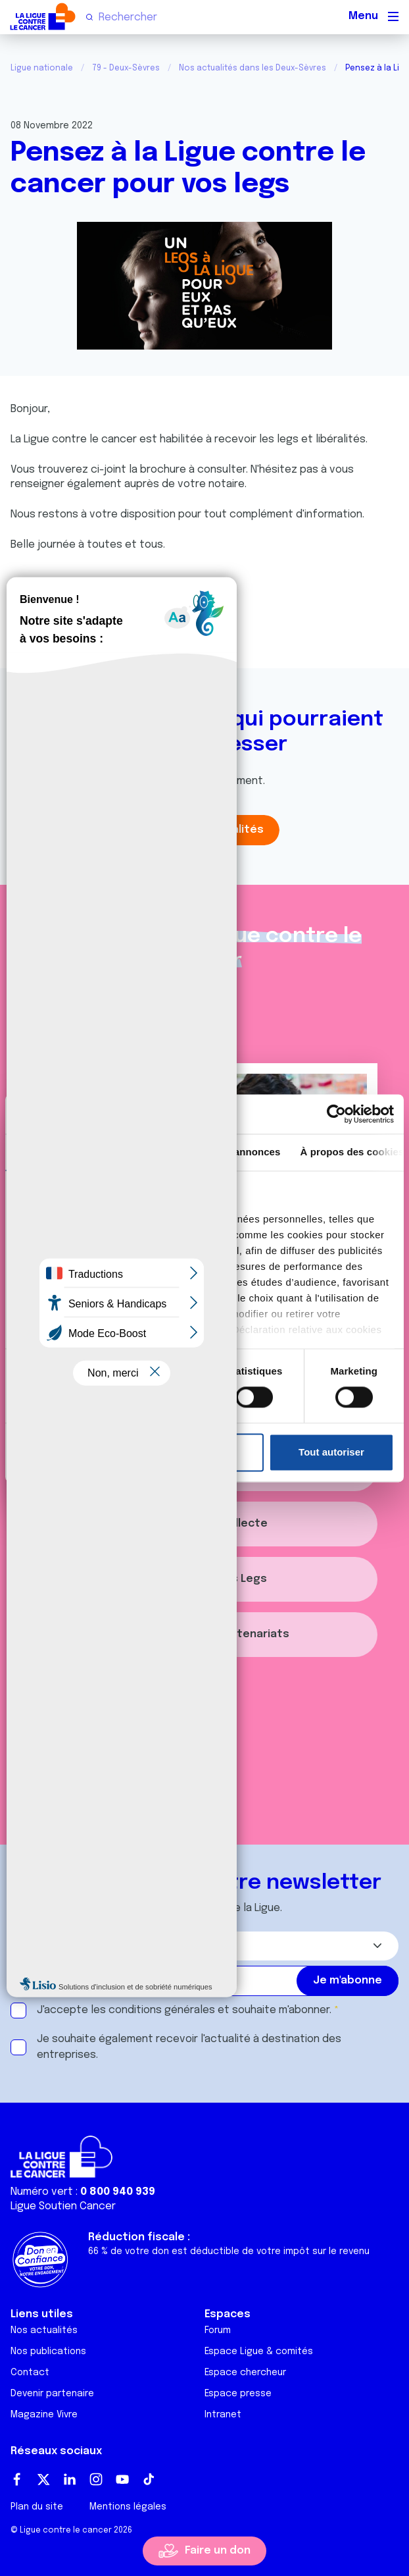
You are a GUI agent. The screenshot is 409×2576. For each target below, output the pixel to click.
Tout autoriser (331, 1452)
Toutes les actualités (204, 829)
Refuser (201, 1452)
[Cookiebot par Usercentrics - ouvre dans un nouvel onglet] (336, 1114)
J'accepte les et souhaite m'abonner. (184, 2010)
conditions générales (161, 2010)
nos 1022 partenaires (107, 1218)
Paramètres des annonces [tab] (218, 1151)
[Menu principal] (393, 16)
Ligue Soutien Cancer (63, 2206)
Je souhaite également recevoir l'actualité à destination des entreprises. (189, 2047)
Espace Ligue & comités (258, 2351)
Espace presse (238, 2393)
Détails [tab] (120, 1151)
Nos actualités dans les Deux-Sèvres (252, 68)
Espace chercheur (245, 2372)
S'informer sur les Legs (204, 1579)
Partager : (44, 631)
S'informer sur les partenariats (204, 1634)
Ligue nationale (42, 68)
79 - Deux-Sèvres (126, 68)
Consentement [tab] (49, 1151)
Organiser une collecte (205, 1523)
